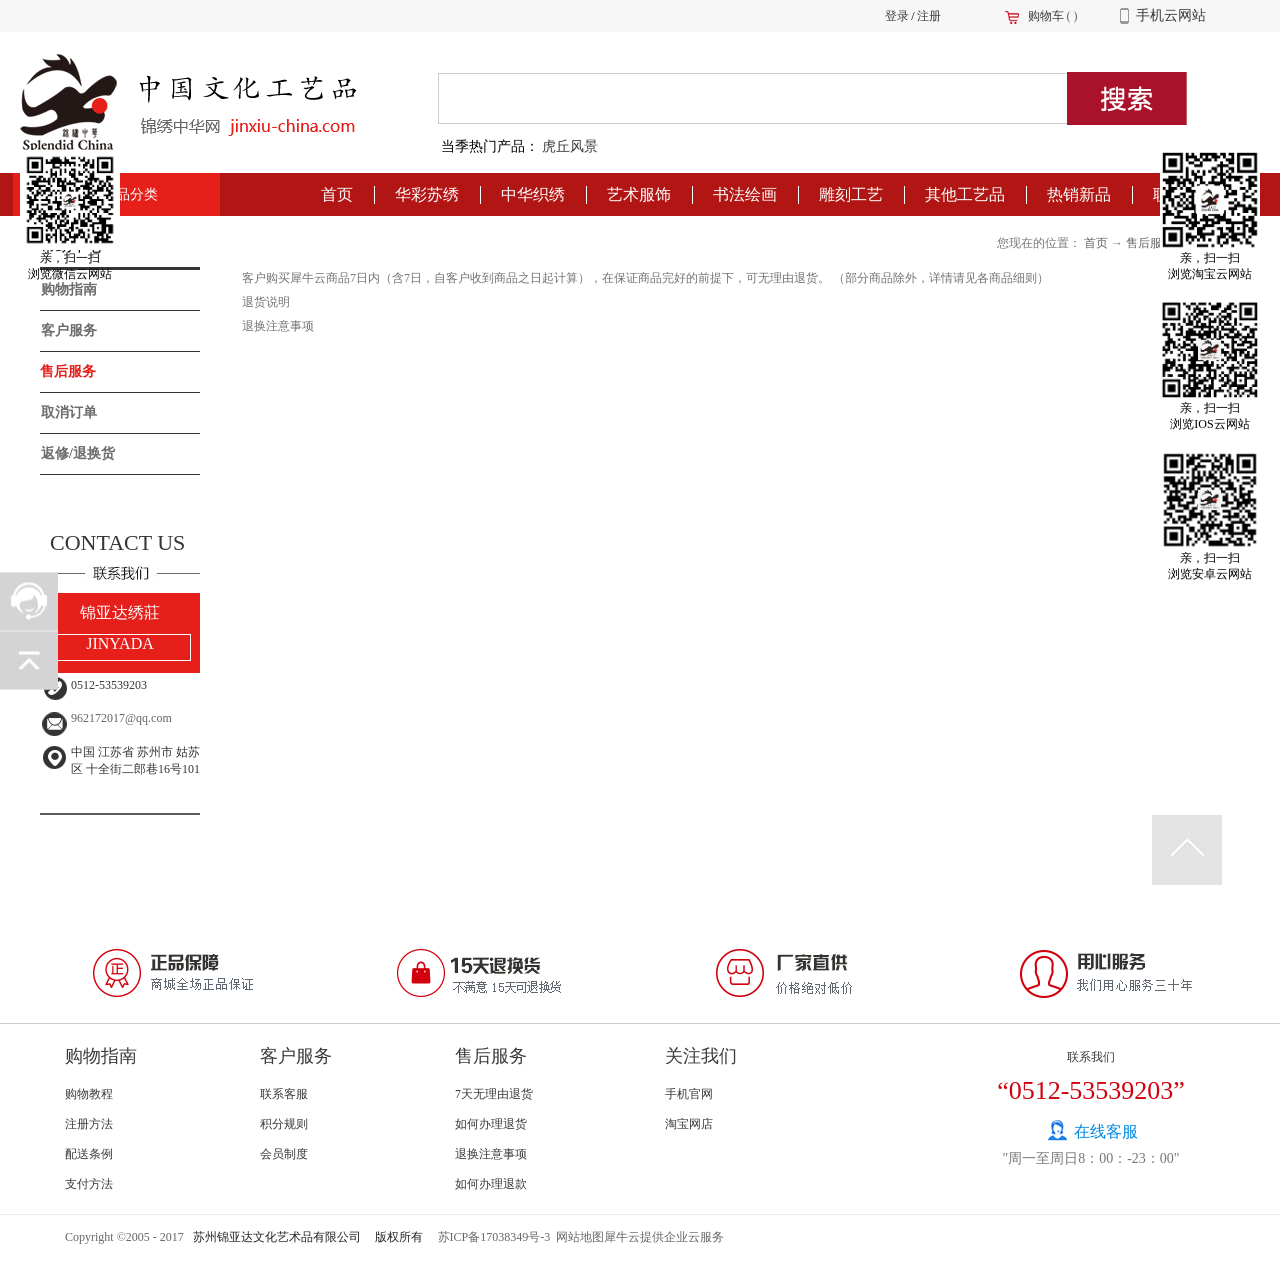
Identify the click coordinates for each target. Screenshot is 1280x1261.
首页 (337, 194)
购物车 (1046, 16)
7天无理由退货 (494, 1094)
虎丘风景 (570, 146)
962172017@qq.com (121, 718)
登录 (897, 16)
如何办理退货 (491, 1124)
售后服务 (1150, 243)
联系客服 (284, 1094)
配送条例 (89, 1154)
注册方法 (89, 1124)
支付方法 (89, 1184)
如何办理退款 (491, 1184)
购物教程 (89, 1094)
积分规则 (284, 1124)
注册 (929, 16)
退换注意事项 (491, 1154)
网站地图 (577, 1237)
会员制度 (284, 1154)
